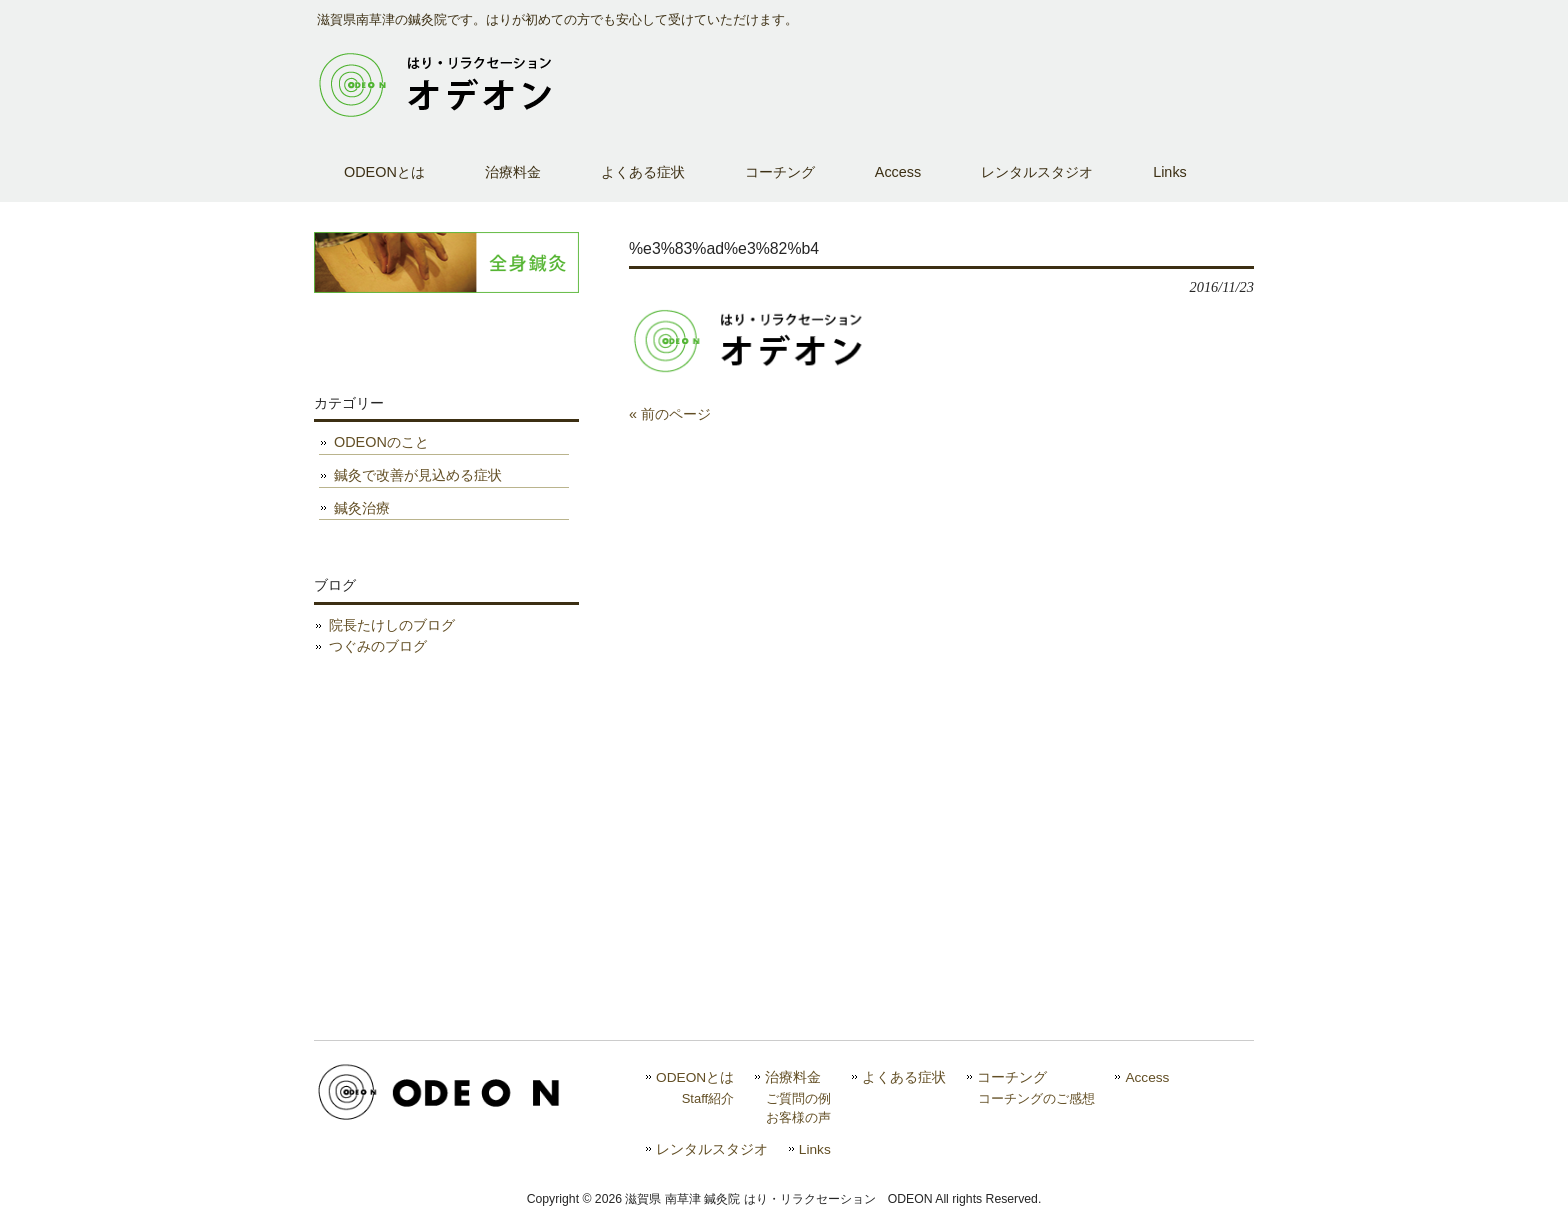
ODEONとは (695, 1077)
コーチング (1012, 1077)
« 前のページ (670, 414)
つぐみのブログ (378, 646)
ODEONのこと (381, 442)
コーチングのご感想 (1036, 1098)
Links (815, 1149)
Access (1147, 1077)
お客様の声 (798, 1117)
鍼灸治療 (362, 508)
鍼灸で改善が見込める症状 (418, 475)
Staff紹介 (708, 1098)
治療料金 (793, 1077)
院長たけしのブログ (392, 625)
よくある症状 (904, 1077)
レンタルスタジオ (712, 1149)
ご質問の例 (798, 1098)
